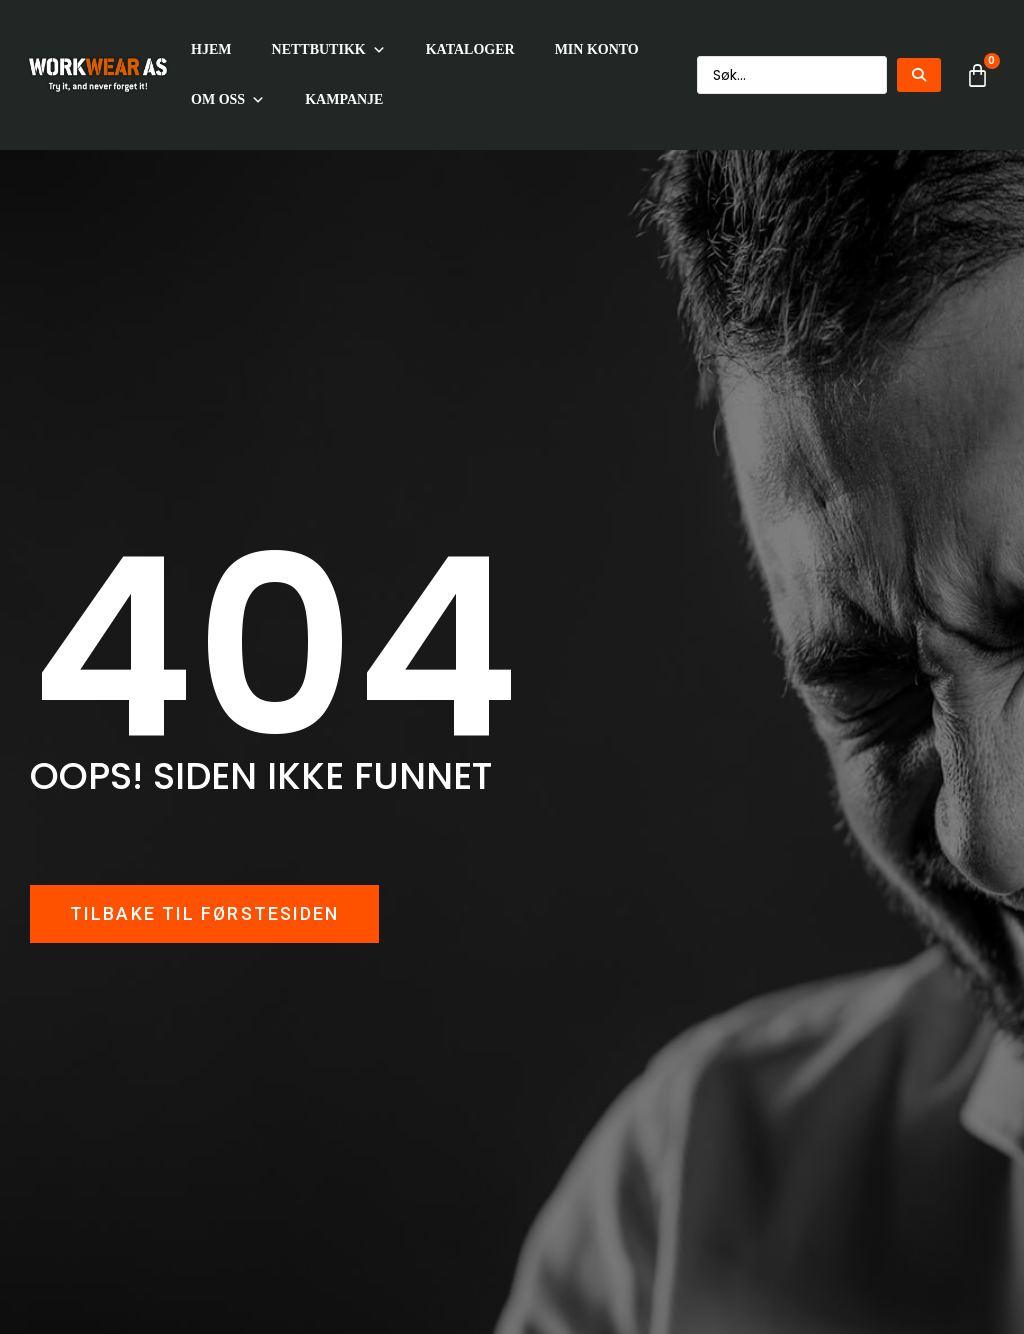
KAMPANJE (344, 99)
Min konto (597, 49)
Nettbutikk (329, 50)
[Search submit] (919, 75)
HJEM (211, 49)
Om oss (228, 100)
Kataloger (470, 49)
